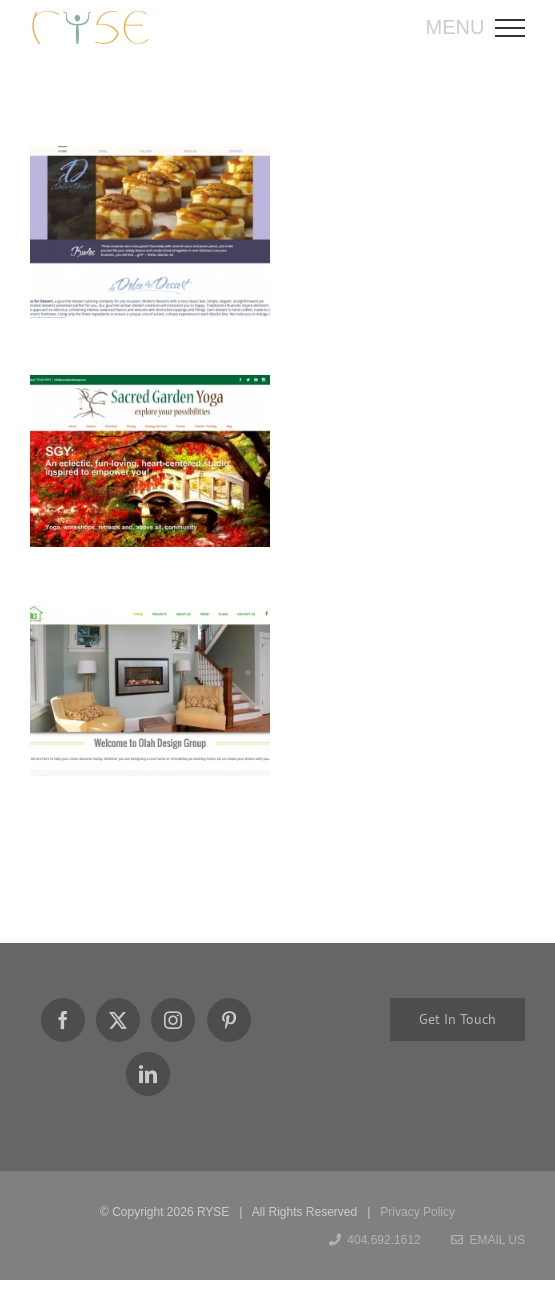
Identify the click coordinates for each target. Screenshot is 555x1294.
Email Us (488, 1240)
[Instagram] (173, 1020)
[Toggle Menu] (516, 28)
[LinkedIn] (148, 1074)
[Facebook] (63, 1020)
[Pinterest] (229, 1020)
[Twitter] (118, 1020)
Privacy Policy (417, 1212)
